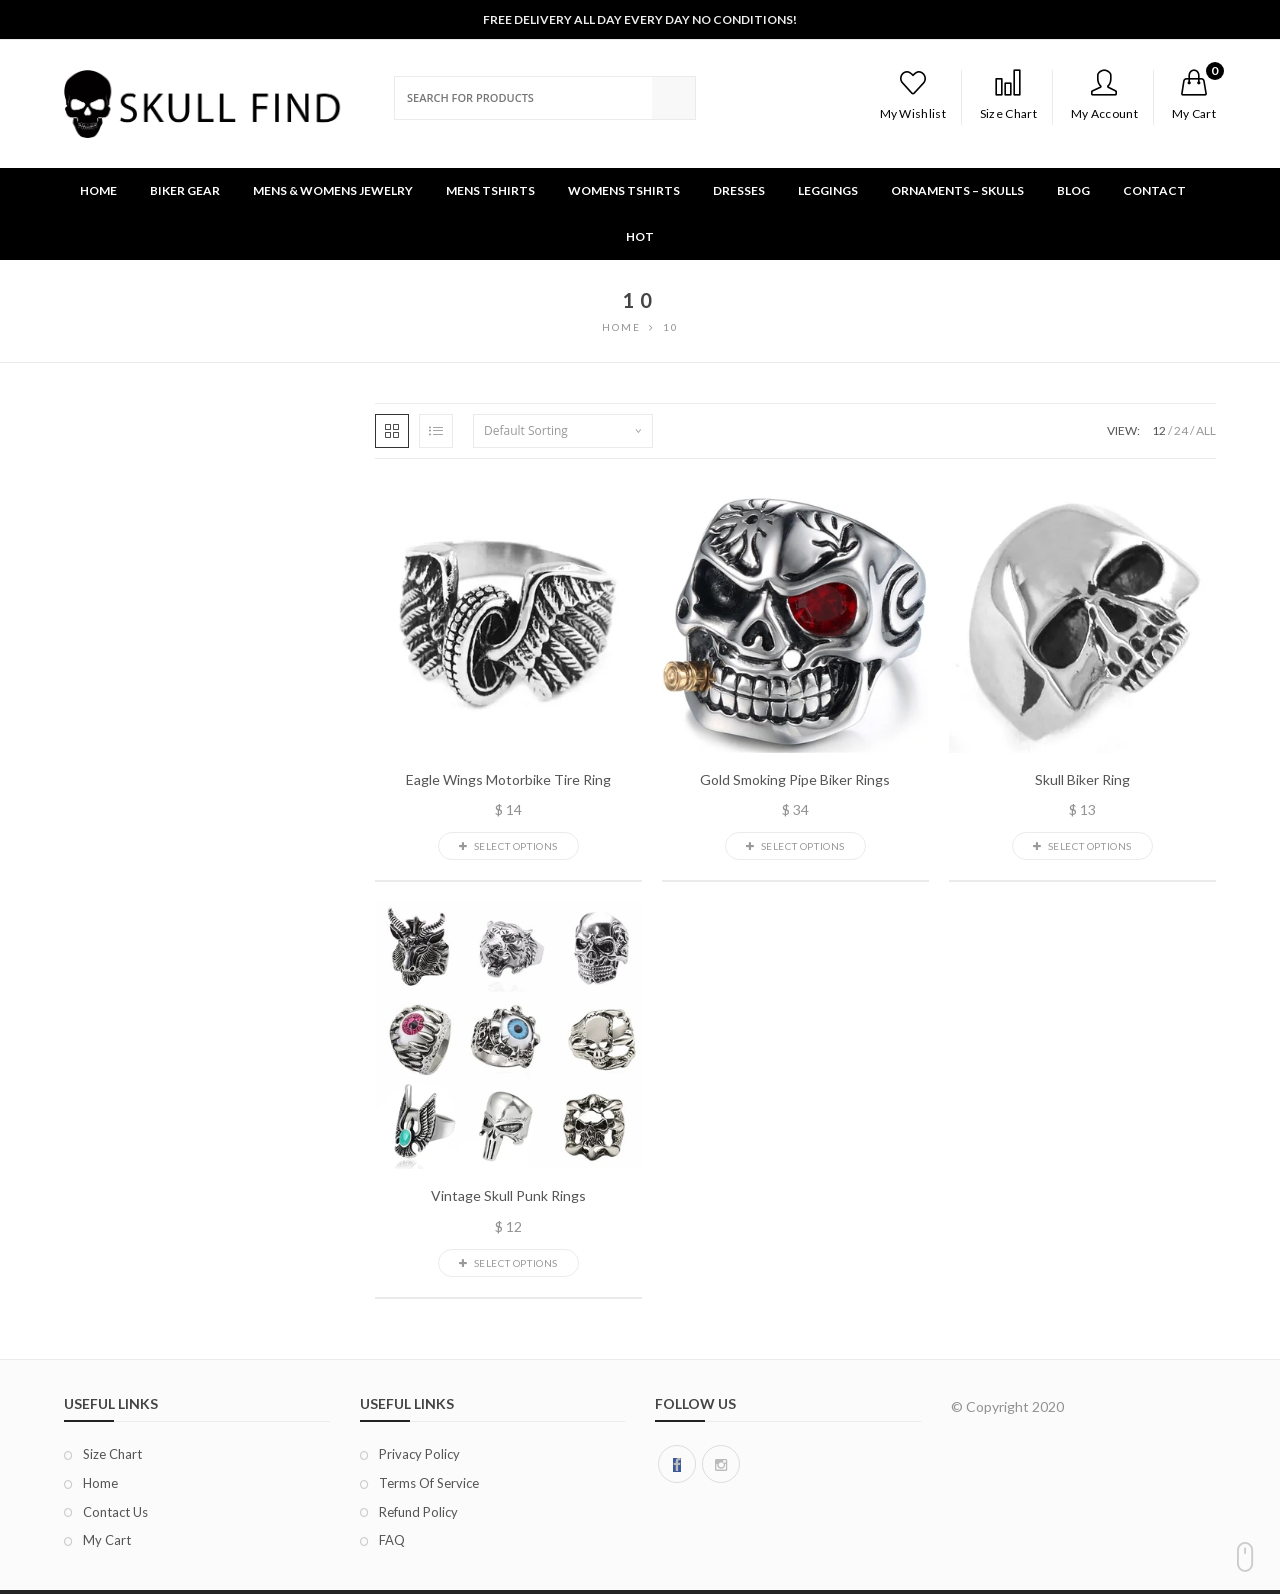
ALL (1206, 430)
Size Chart (1008, 95)
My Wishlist (913, 95)
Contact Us (115, 1512)
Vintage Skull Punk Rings (508, 1196)
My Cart (107, 1540)
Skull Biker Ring (1082, 780)
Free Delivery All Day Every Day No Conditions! (640, 19)
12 (1159, 430)
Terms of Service (429, 1483)
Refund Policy (418, 1512)
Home (100, 1483)
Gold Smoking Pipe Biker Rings (795, 780)
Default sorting (526, 430)
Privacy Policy (419, 1454)
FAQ (392, 1540)
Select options (508, 846)
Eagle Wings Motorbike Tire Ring (508, 780)
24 (1181, 430)
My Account (1104, 95)
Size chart (112, 1454)
